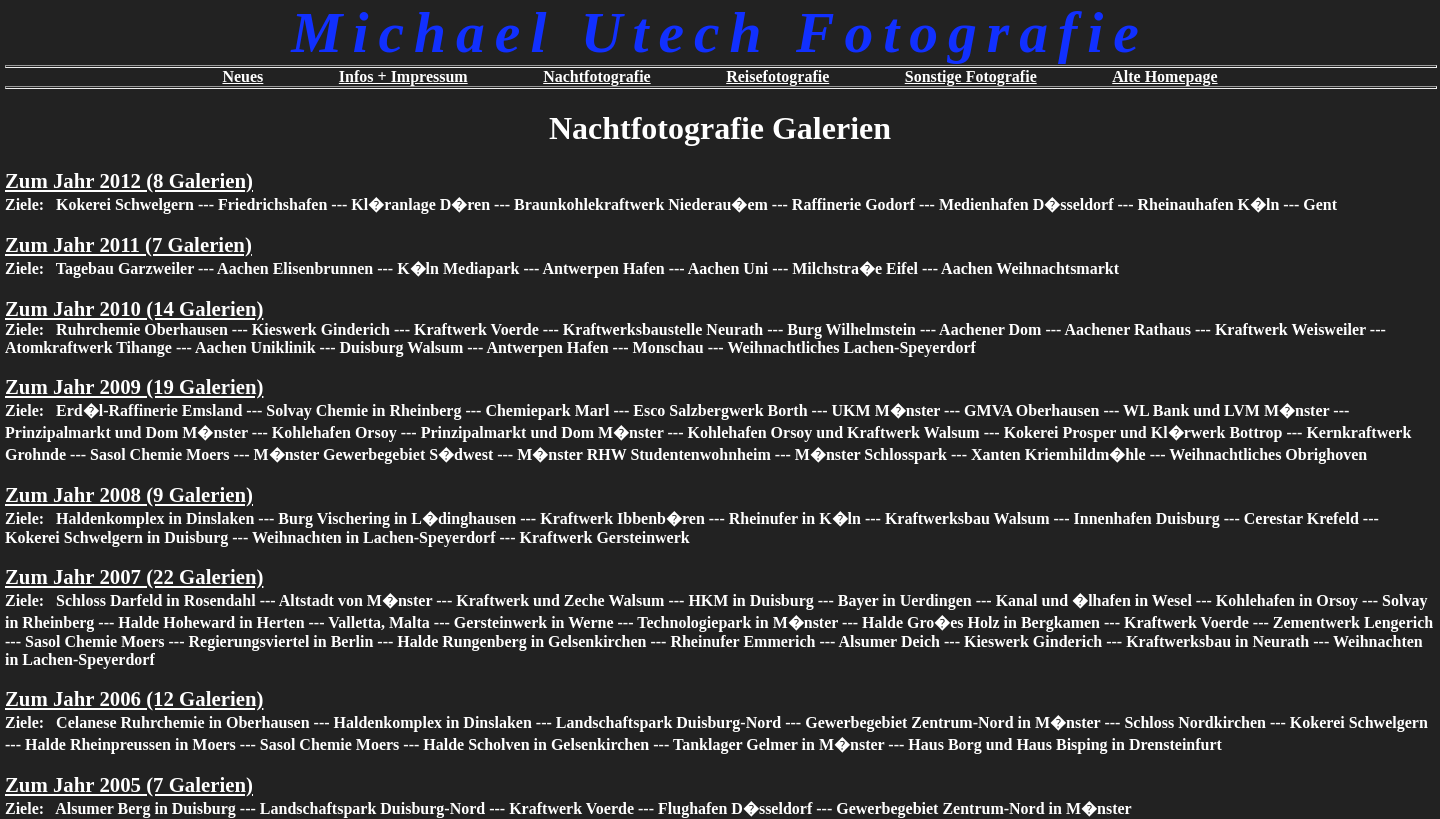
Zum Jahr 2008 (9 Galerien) (129, 494)
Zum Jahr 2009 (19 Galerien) (134, 386)
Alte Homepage (1164, 76)
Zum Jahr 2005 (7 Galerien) (129, 784)
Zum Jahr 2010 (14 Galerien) (134, 308)
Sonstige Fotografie (971, 76)
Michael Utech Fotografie (719, 32)
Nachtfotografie (597, 76)
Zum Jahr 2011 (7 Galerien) (128, 244)
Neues (242, 76)
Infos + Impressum (403, 76)
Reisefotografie (777, 76)
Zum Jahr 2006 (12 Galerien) (134, 698)
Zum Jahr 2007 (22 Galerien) (134, 576)
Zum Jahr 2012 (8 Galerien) (129, 180)
